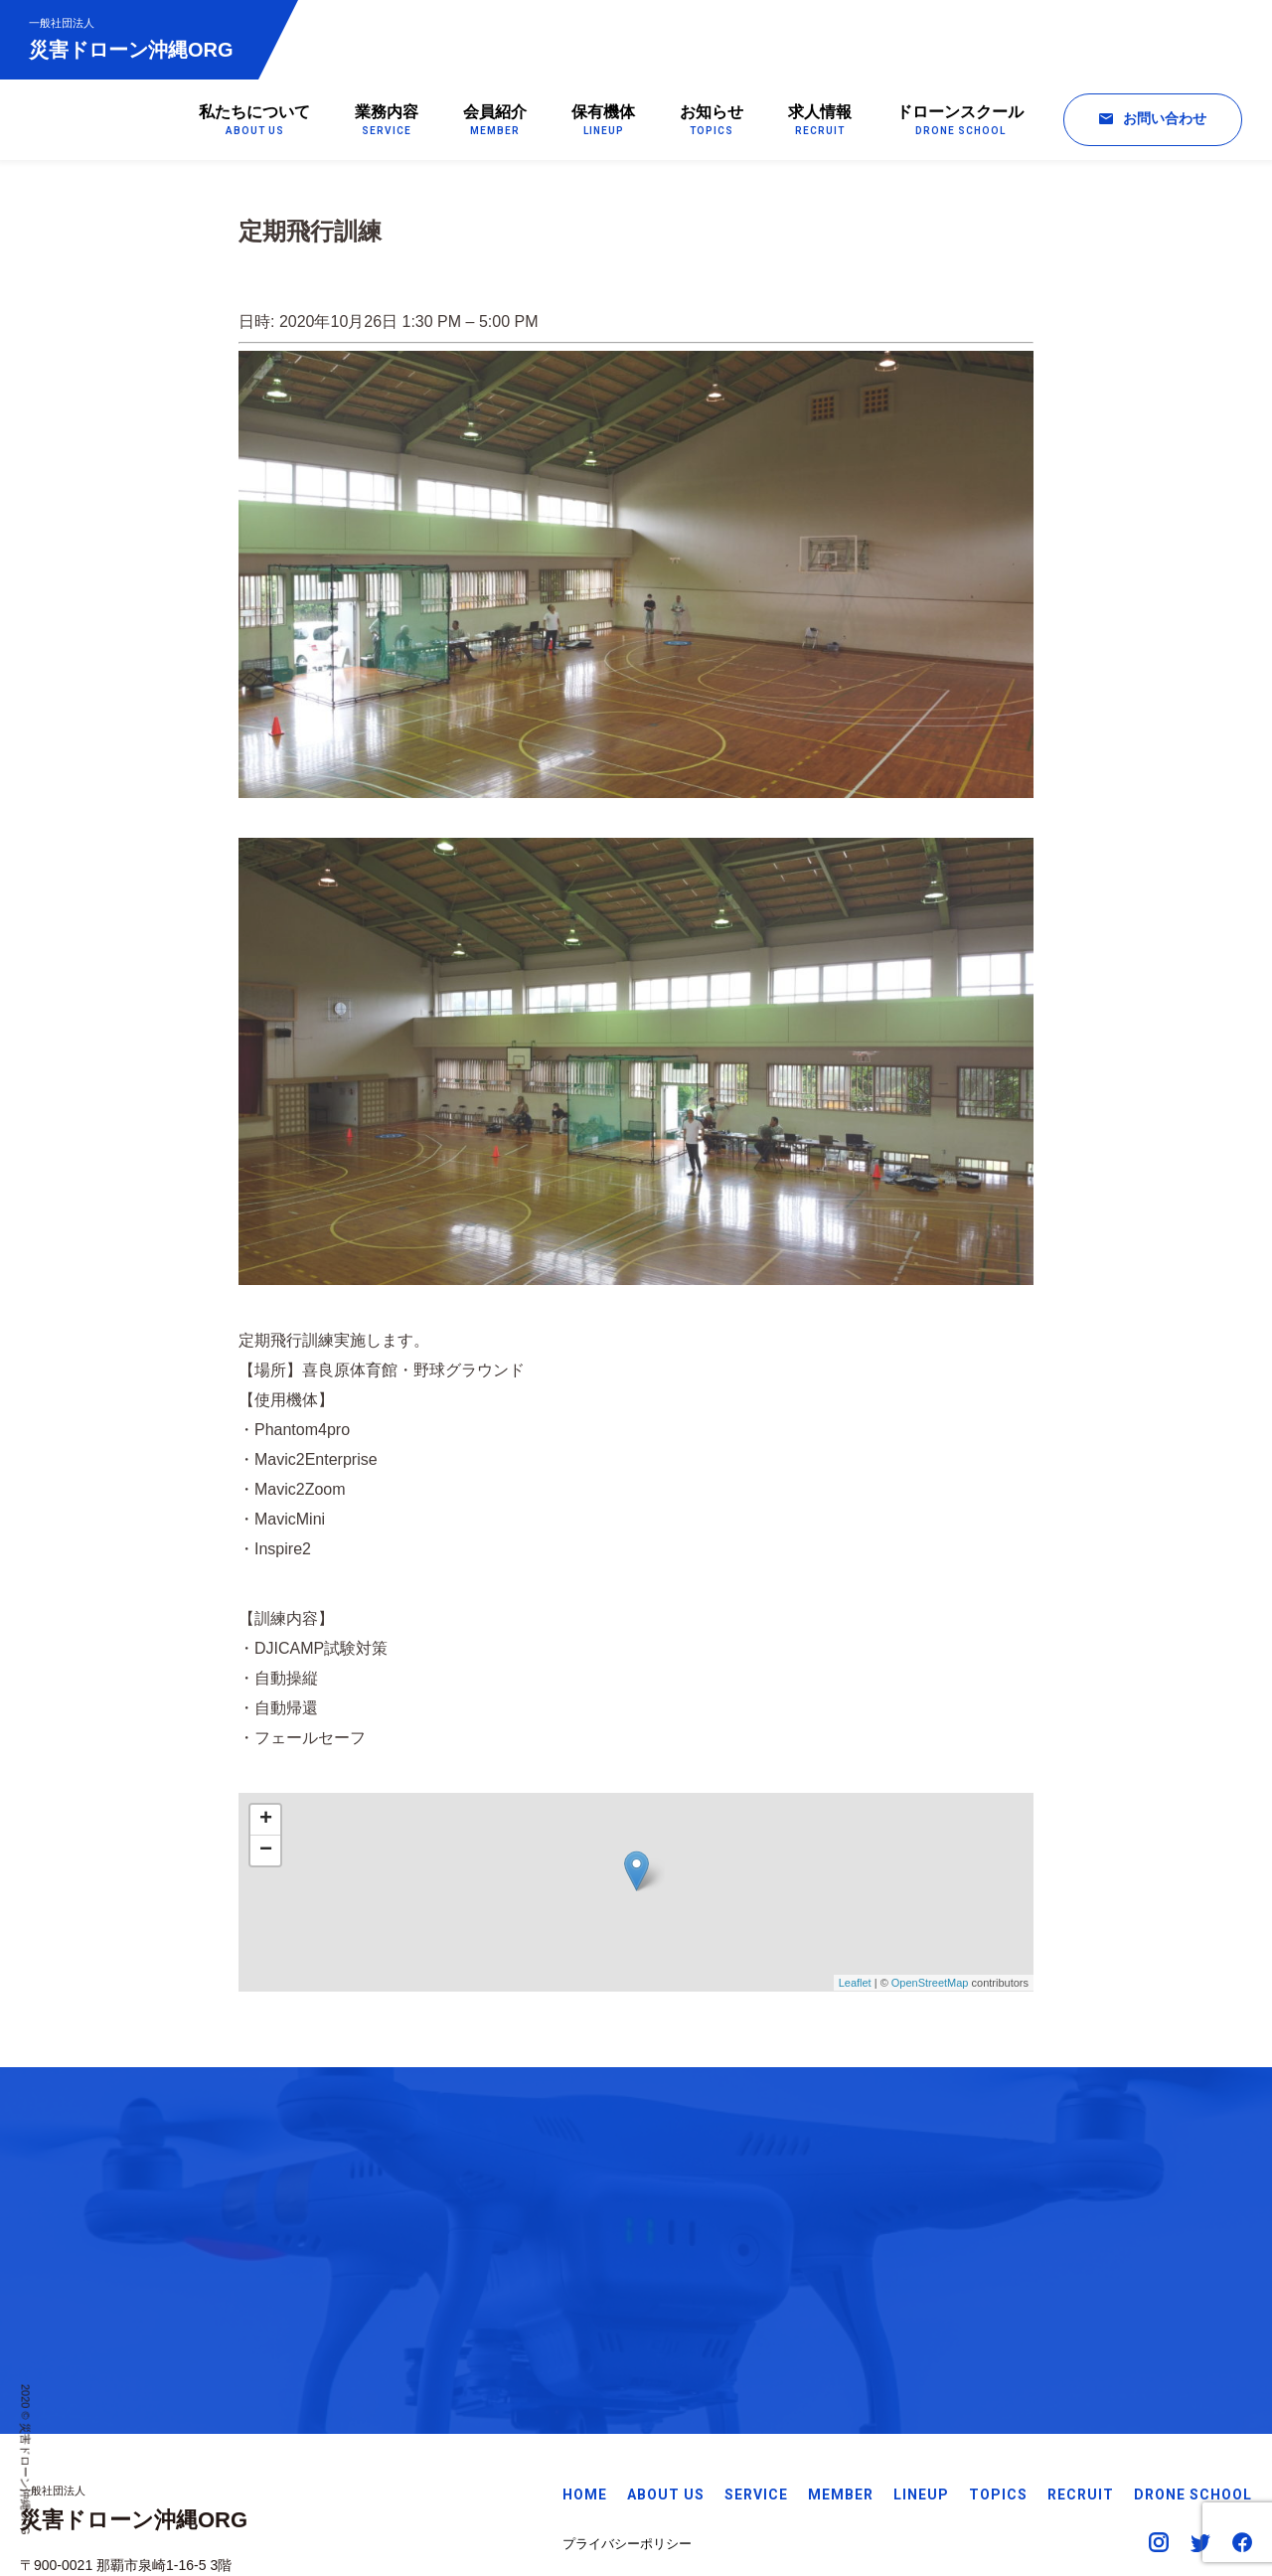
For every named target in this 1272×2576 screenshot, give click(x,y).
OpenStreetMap (930, 1988)
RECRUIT (1080, 2399)
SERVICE (756, 2399)
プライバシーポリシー (627, 2448)
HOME (584, 2399)
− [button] (265, 1854)
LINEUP (921, 2399)
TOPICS (998, 2399)
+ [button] (265, 1824)
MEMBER (841, 2399)
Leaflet (855, 1988)
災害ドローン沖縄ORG (132, 38)
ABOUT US (666, 2399)
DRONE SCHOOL (1193, 2399)
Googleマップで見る (84, 2494)
